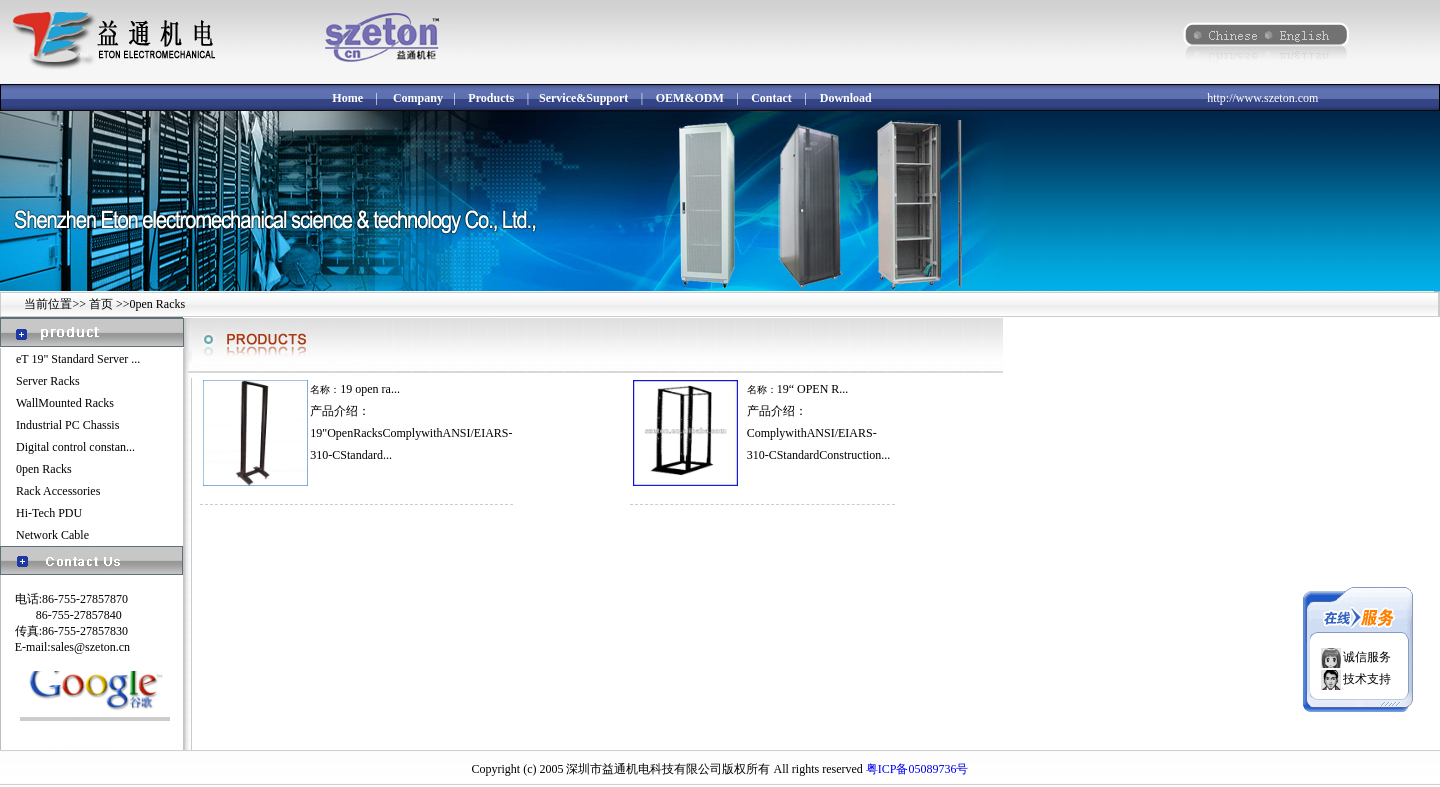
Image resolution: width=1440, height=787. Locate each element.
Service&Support (583, 98)
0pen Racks (44, 469)
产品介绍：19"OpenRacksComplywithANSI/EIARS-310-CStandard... (411, 433)
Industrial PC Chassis (67, 425)
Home (347, 98)
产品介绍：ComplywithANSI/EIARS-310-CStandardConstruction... (819, 433)
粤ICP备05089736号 (917, 769)
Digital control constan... (75, 447)
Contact (771, 98)
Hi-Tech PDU (49, 513)
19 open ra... (370, 389)
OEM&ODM (690, 98)
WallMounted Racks (65, 403)
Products (491, 98)
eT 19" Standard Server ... (78, 359)
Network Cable (52, 535)
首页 (102, 304)
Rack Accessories (58, 491)
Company (418, 98)
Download (846, 98)
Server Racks (48, 381)
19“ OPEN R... (813, 389)
